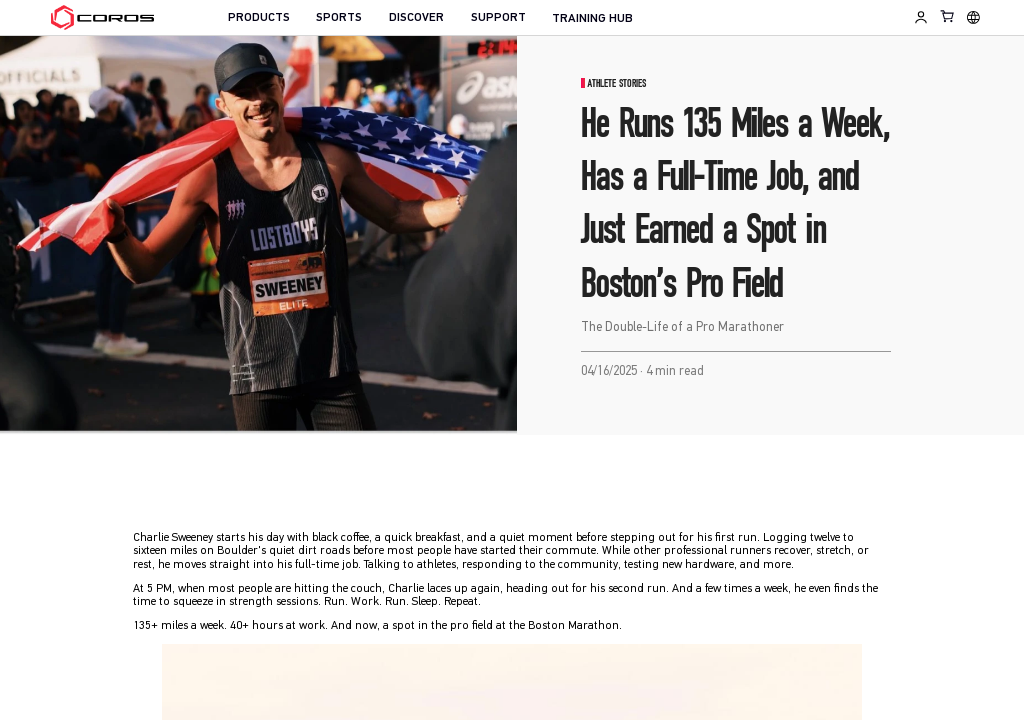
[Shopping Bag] (948, 16)
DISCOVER (416, 18)
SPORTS (339, 18)
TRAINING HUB (592, 19)
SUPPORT (498, 18)
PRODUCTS (259, 18)
